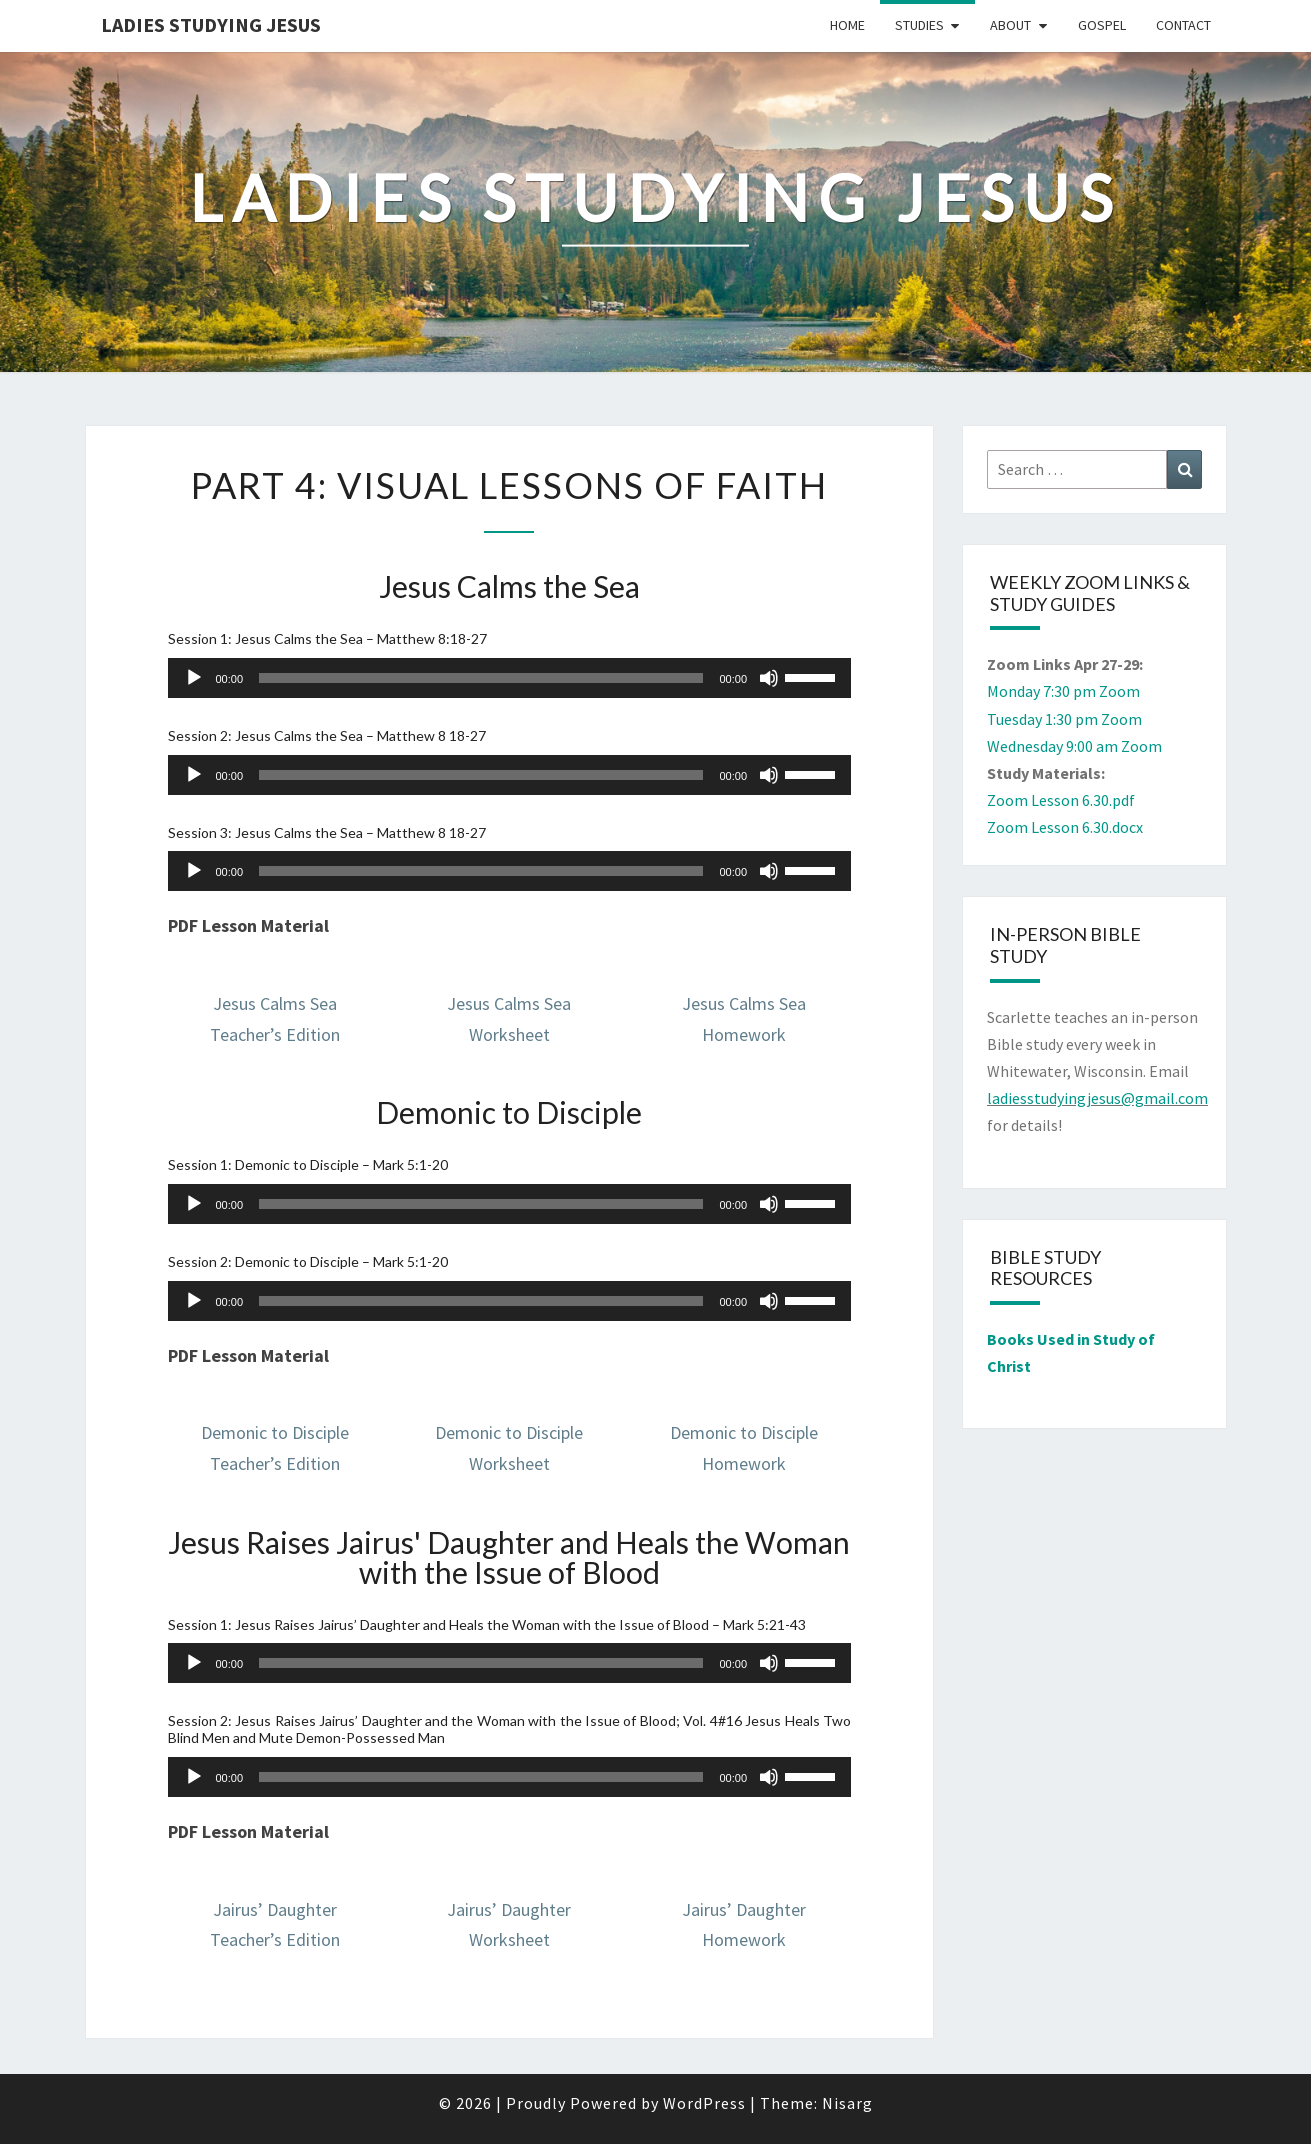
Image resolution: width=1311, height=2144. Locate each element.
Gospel (1102, 25)
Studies (919, 25)
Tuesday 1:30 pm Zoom (1064, 719)
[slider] (481, 678)
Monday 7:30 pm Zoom (1063, 691)
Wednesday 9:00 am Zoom (1074, 746)
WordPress (704, 2103)
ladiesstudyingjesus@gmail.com (1097, 1098)
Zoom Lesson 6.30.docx (1065, 827)
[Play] (194, 678)
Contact (1183, 25)
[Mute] (769, 678)
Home (847, 25)
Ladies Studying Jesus (211, 24)
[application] (510, 678)
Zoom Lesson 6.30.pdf (1061, 800)
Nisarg (847, 2103)
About (1010, 25)
